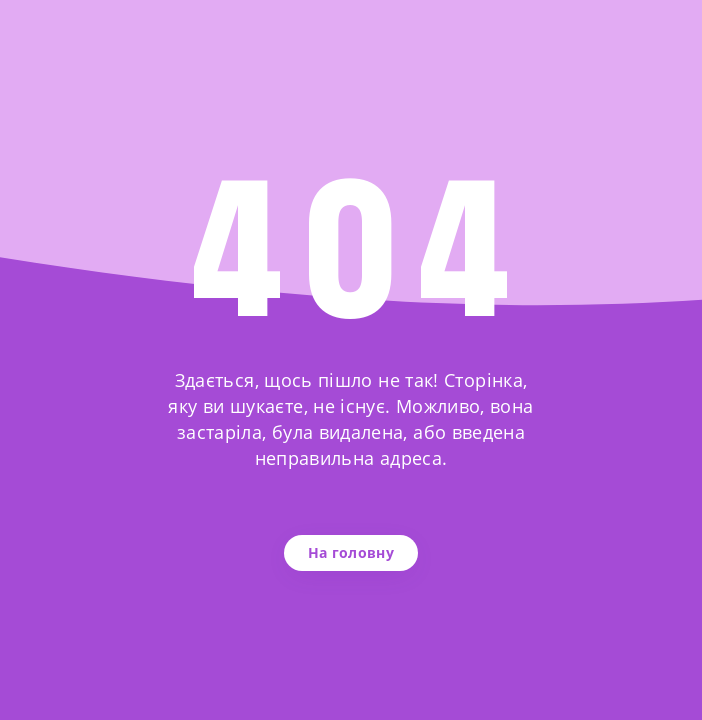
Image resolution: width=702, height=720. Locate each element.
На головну (351, 552)
